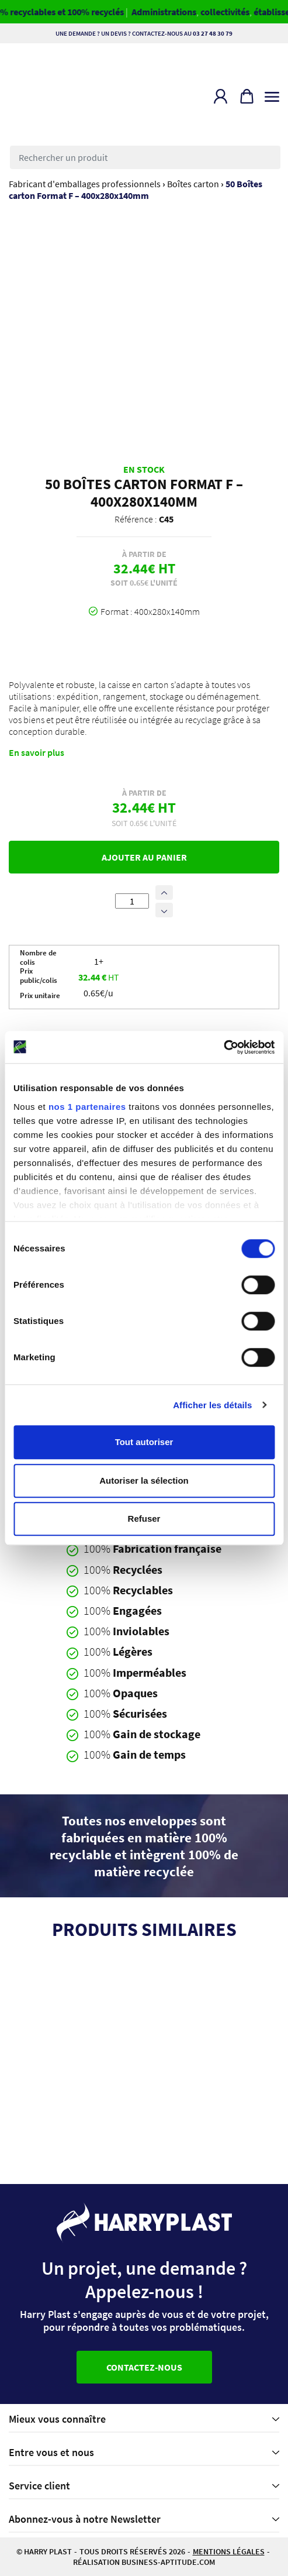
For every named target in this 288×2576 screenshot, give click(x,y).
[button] (220, 96)
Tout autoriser (144, 1442)
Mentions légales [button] (229, 2551)
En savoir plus (36, 752)
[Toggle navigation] (272, 94)
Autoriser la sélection (144, 1480)
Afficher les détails (212, 1405)
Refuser (144, 1518)
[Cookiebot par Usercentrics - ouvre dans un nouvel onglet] (223, 1047)
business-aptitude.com (168, 2562)
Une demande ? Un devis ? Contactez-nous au (144, 33)
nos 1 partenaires (87, 1107)
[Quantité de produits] (132, 901)
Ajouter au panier (144, 857)
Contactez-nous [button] (144, 2367)
